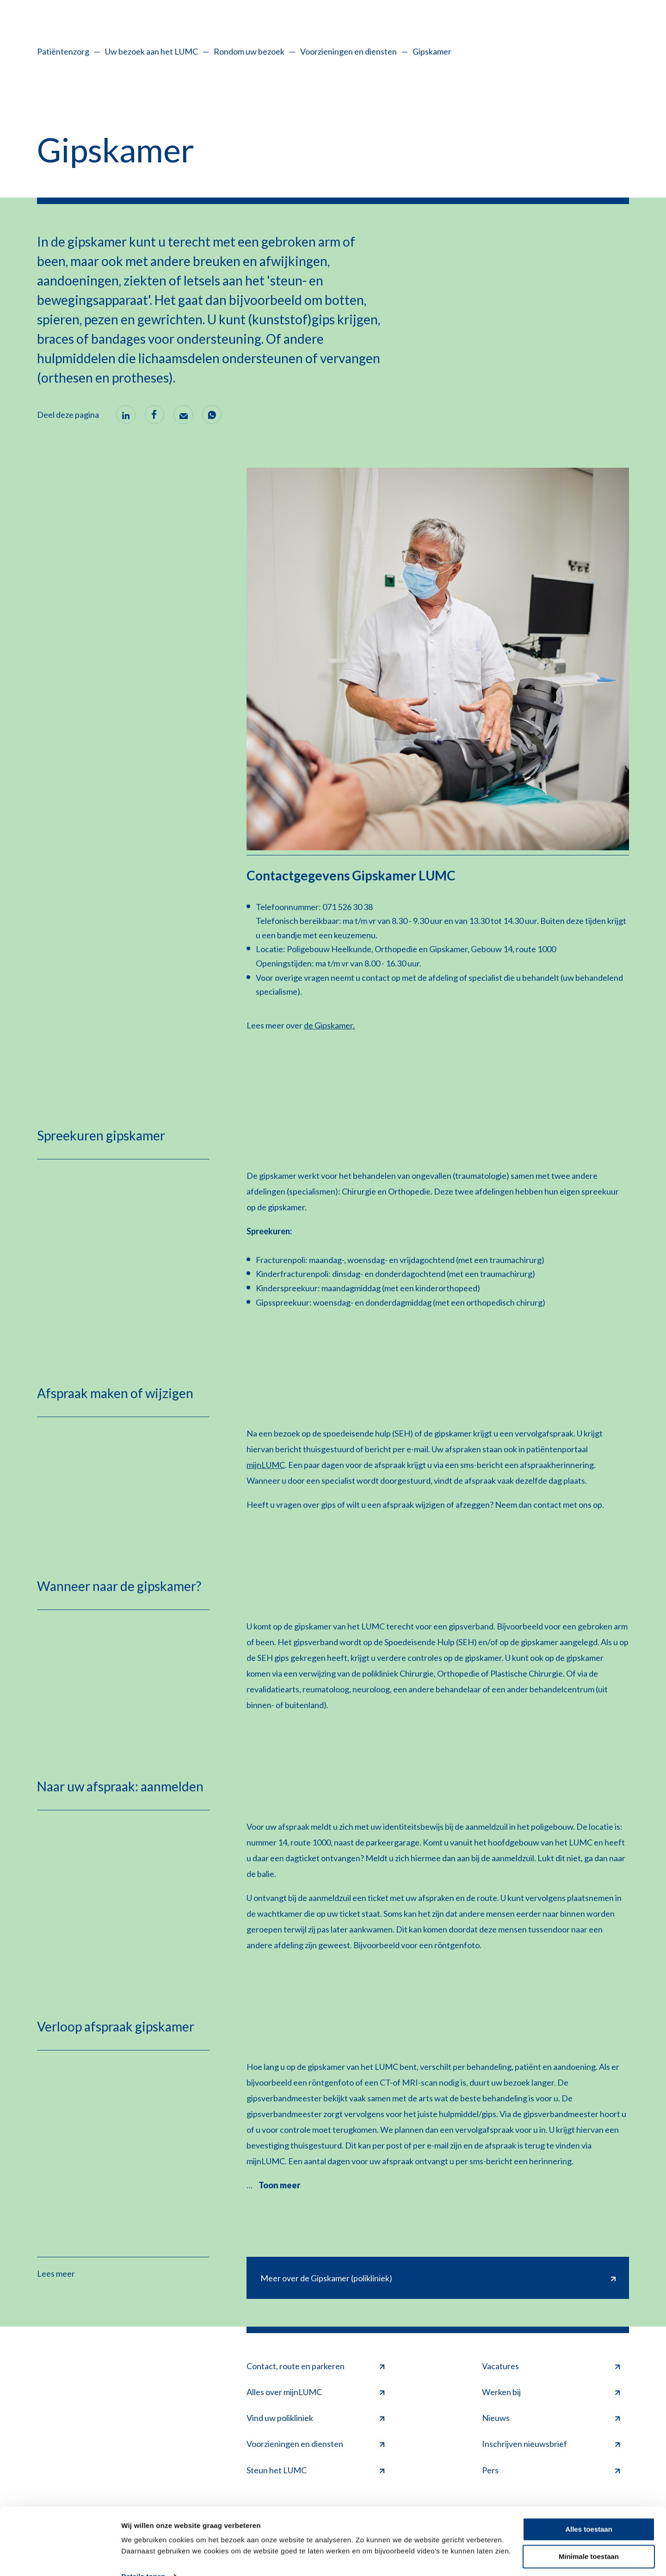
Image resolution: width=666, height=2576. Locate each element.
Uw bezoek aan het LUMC (151, 51)
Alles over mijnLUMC (315, 2392)
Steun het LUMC (315, 2470)
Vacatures (551, 2366)
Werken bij (551, 2392)
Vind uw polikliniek (315, 2418)
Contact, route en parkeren (315, 2366)
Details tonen (143, 2558)
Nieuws (551, 2418)
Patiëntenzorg (63, 51)
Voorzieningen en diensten (348, 51)
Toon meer (279, 2185)
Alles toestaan (588, 2510)
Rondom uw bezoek (249, 51)
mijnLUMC (266, 1465)
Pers (551, 2470)
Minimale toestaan (589, 2537)
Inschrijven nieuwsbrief (551, 2444)
